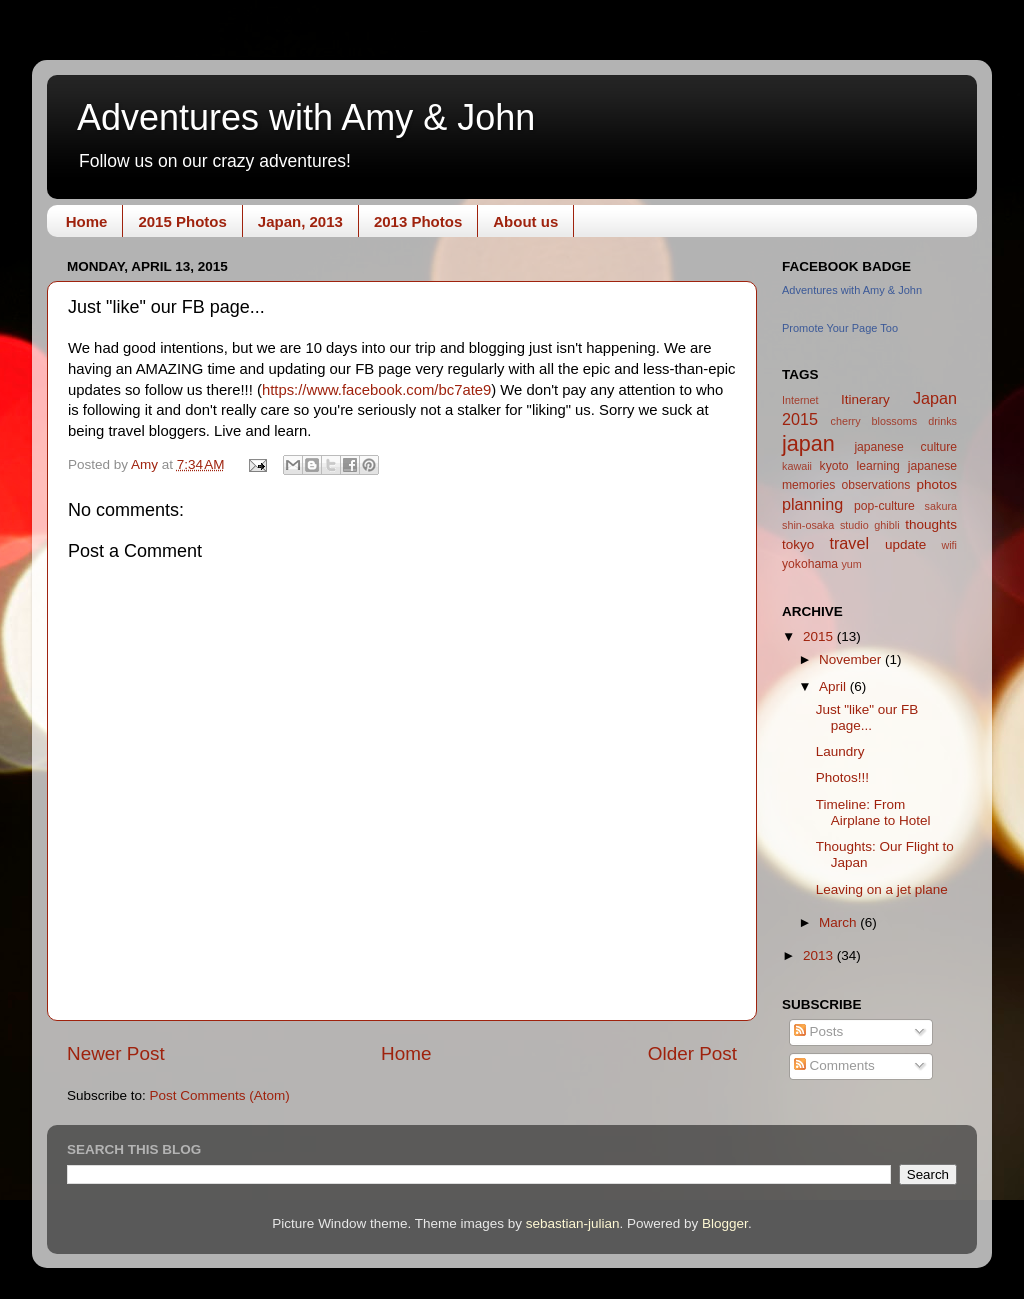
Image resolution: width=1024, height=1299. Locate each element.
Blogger (725, 1223)
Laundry (840, 751)
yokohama (810, 564)
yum (851, 564)
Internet (800, 400)
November (852, 659)
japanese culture (905, 447)
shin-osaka (808, 525)
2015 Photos (182, 221)
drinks (942, 421)
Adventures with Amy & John (306, 117)
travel (849, 543)
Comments (834, 1065)
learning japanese (907, 466)
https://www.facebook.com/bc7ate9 (376, 390)
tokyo (798, 544)
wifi (949, 545)
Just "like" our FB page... (867, 717)
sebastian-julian (573, 1223)
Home (87, 221)
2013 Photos (418, 221)
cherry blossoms (874, 421)
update (905, 544)
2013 (820, 955)
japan (808, 443)
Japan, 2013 (300, 221)
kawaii (797, 466)
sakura (941, 506)
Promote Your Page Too (840, 328)
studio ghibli (870, 525)
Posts (819, 1031)
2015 (820, 636)
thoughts (931, 524)
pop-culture (884, 506)
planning (812, 504)
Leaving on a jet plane (882, 889)
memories (808, 485)
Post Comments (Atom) (220, 1095)
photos (936, 484)
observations (875, 485)
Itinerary (865, 399)
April (834, 686)
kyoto (834, 466)
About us (525, 221)
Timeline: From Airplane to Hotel (873, 812)
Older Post (692, 1053)
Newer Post (116, 1053)
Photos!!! (842, 777)
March (839, 922)
